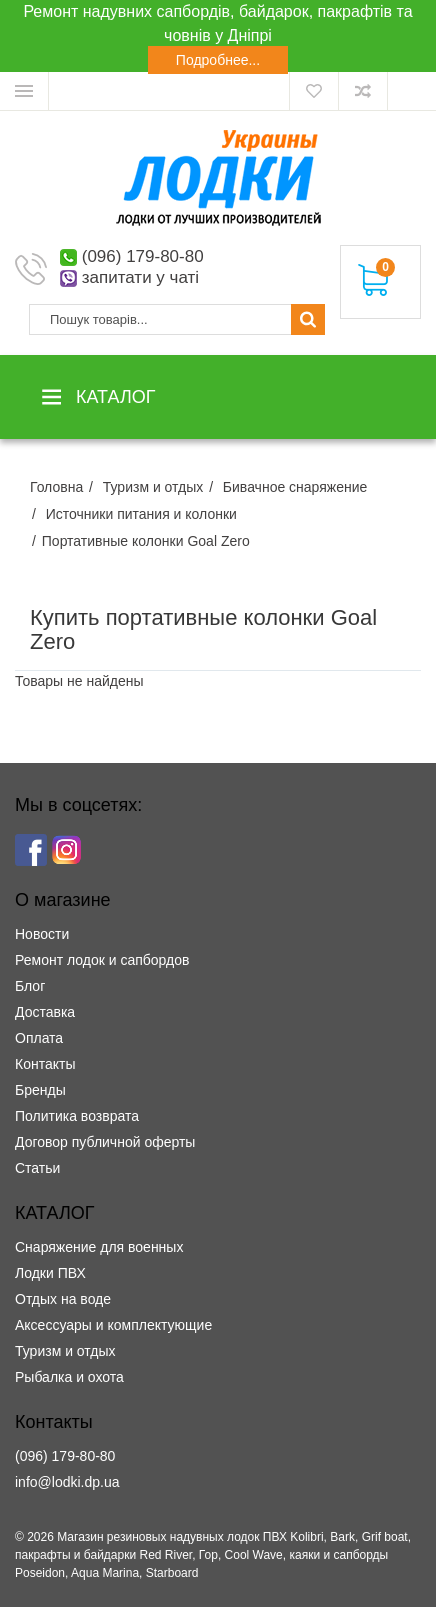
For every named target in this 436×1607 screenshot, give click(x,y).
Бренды (40, 1090)
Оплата (39, 1038)
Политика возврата (77, 1116)
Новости (42, 934)
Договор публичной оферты (105, 1142)
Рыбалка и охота (69, 1377)
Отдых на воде (63, 1299)
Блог (30, 986)
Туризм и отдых (65, 1351)
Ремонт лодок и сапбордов (102, 960)
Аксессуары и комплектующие (113, 1325)
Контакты (45, 1064)
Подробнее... (218, 60)
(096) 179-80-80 (143, 256)
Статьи (37, 1168)
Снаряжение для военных (99, 1247)
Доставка (45, 1012)
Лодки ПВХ (50, 1273)
